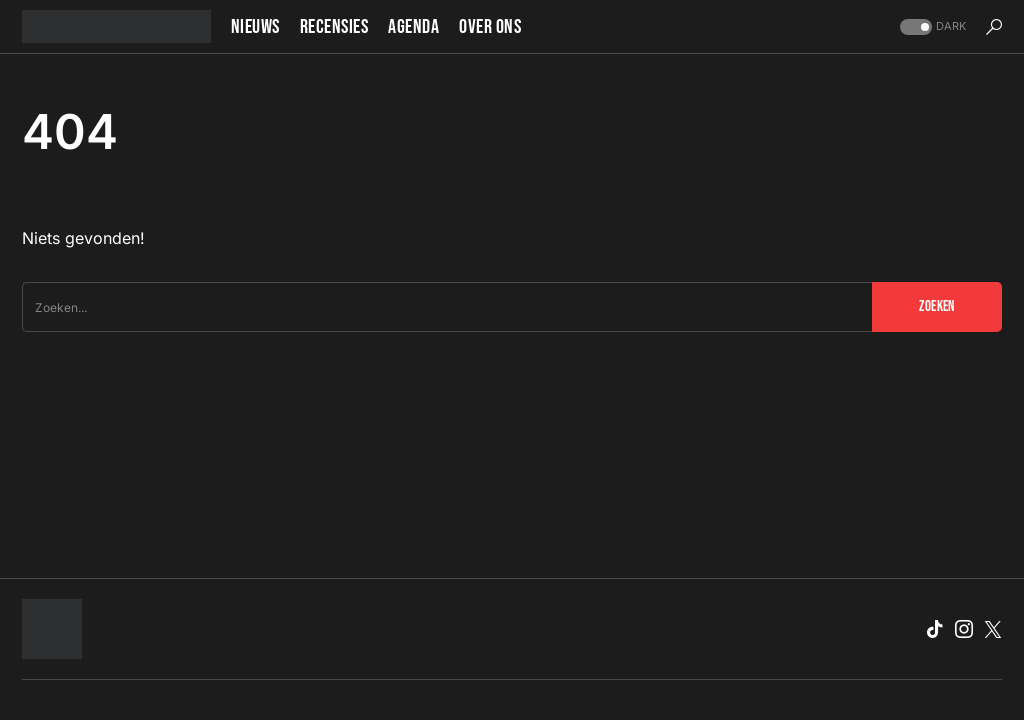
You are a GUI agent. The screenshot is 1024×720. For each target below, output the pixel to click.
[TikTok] (935, 629)
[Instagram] (964, 629)
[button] (931, 26)
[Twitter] (993, 629)
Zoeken (936, 306)
